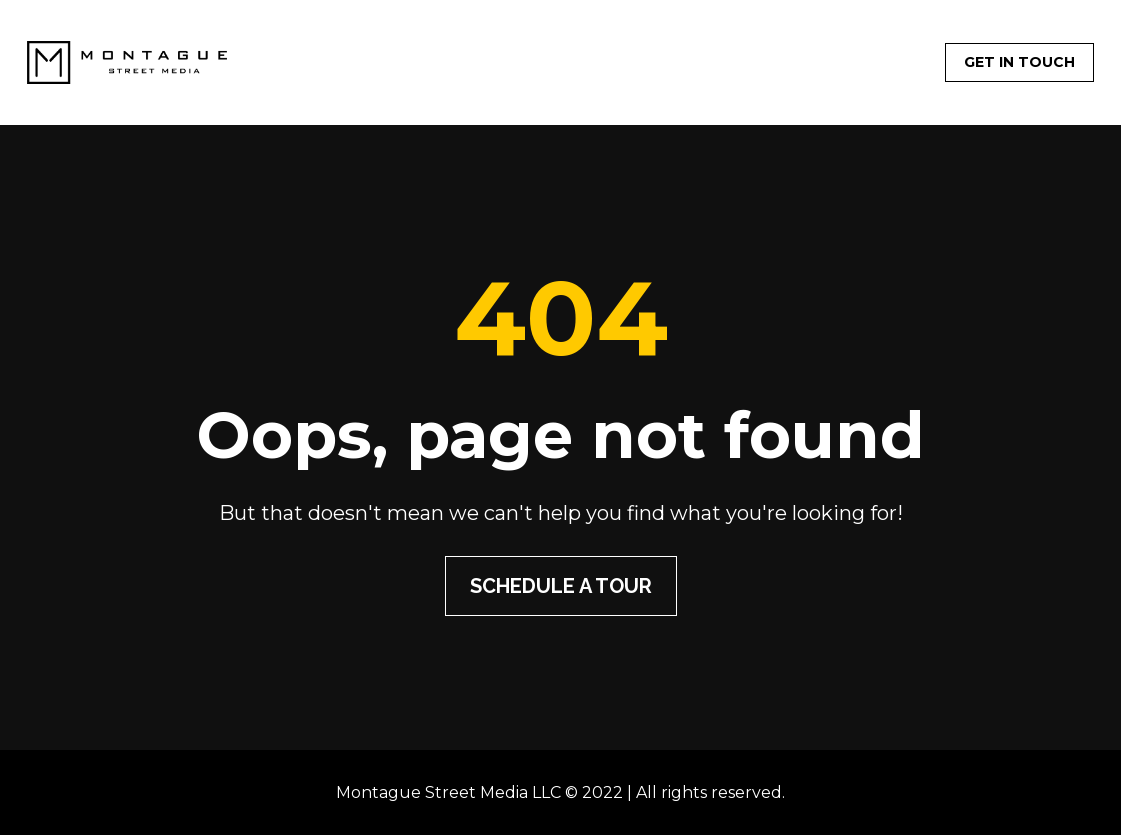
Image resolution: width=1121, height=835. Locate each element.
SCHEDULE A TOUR (561, 586)
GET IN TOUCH (1019, 62)
